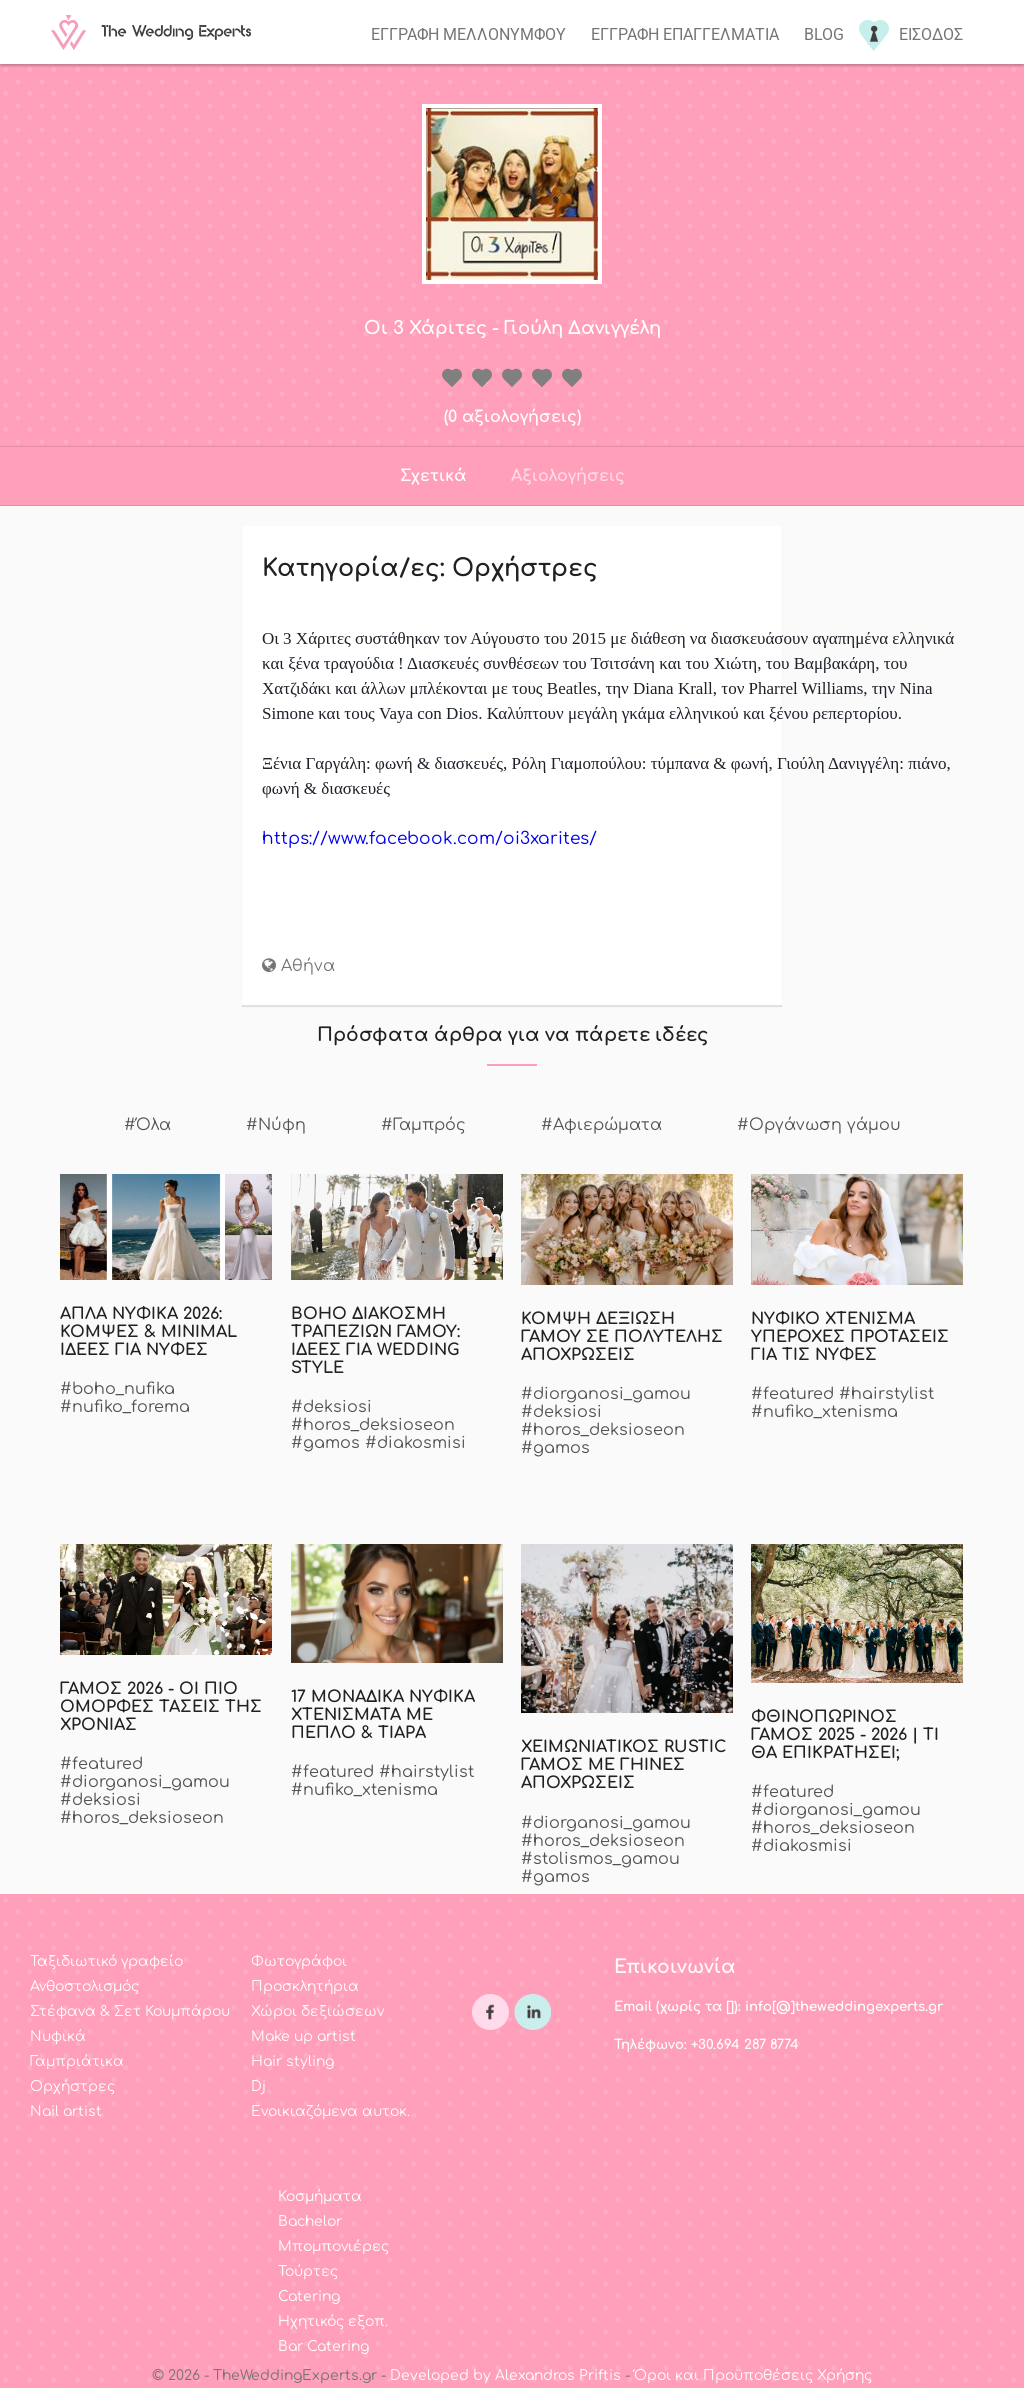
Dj (258, 2086)
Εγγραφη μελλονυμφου (468, 34)
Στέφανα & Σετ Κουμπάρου (130, 2011)
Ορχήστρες (72, 2086)
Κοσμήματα (320, 2196)
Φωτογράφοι (299, 1961)
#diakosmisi (415, 1443)
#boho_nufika (117, 1389)
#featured (792, 1394)
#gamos (325, 1443)
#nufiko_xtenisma (824, 1412)
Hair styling (292, 2061)
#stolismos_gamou (600, 1859)
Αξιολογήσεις (568, 476)
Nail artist (66, 2111)
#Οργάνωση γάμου (819, 1125)
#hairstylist (886, 1394)
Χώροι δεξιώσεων (317, 2011)
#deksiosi (331, 1407)
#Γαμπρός (423, 1125)
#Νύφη (276, 1125)
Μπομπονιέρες (333, 2246)
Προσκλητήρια (305, 1986)
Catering (309, 2296)
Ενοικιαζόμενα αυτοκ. (330, 2111)
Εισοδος (931, 34)
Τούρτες (308, 2271)
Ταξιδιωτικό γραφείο (106, 1961)
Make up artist (303, 2036)
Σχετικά (433, 476)
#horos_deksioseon (373, 1425)
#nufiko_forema (125, 1407)
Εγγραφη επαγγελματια (685, 34)
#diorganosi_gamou (606, 1394)
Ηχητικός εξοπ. (333, 2321)
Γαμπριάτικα (77, 2061)
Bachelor (310, 2221)
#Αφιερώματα (601, 1125)
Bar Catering (323, 2346)
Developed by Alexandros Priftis (505, 2375)
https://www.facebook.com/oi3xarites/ (429, 838)
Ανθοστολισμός (84, 1986)
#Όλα (147, 1125)
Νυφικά (58, 2036)
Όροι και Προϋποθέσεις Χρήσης (753, 2375)
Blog (824, 34)
